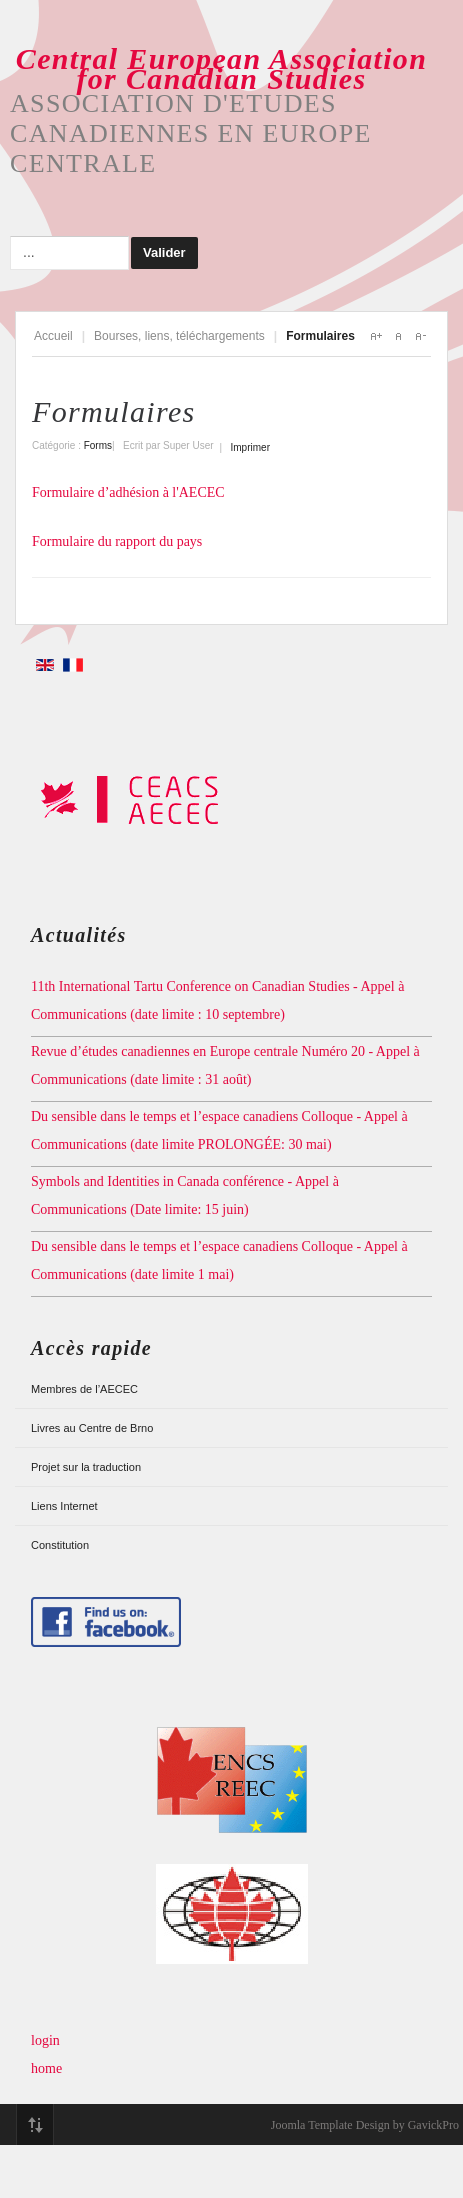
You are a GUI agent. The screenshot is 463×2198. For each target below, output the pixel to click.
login (45, 2040)
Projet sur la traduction (86, 1467)
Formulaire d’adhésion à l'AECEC (128, 492)
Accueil (53, 336)
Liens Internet (64, 1506)
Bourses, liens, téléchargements (179, 336)
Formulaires (114, 411)
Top (35, 2125)
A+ (376, 336)
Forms (98, 445)
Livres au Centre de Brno (92, 1428)
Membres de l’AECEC (84, 1389)
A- (420, 336)
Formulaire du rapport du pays (117, 541)
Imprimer (250, 447)
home (46, 2068)
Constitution (60, 1545)
